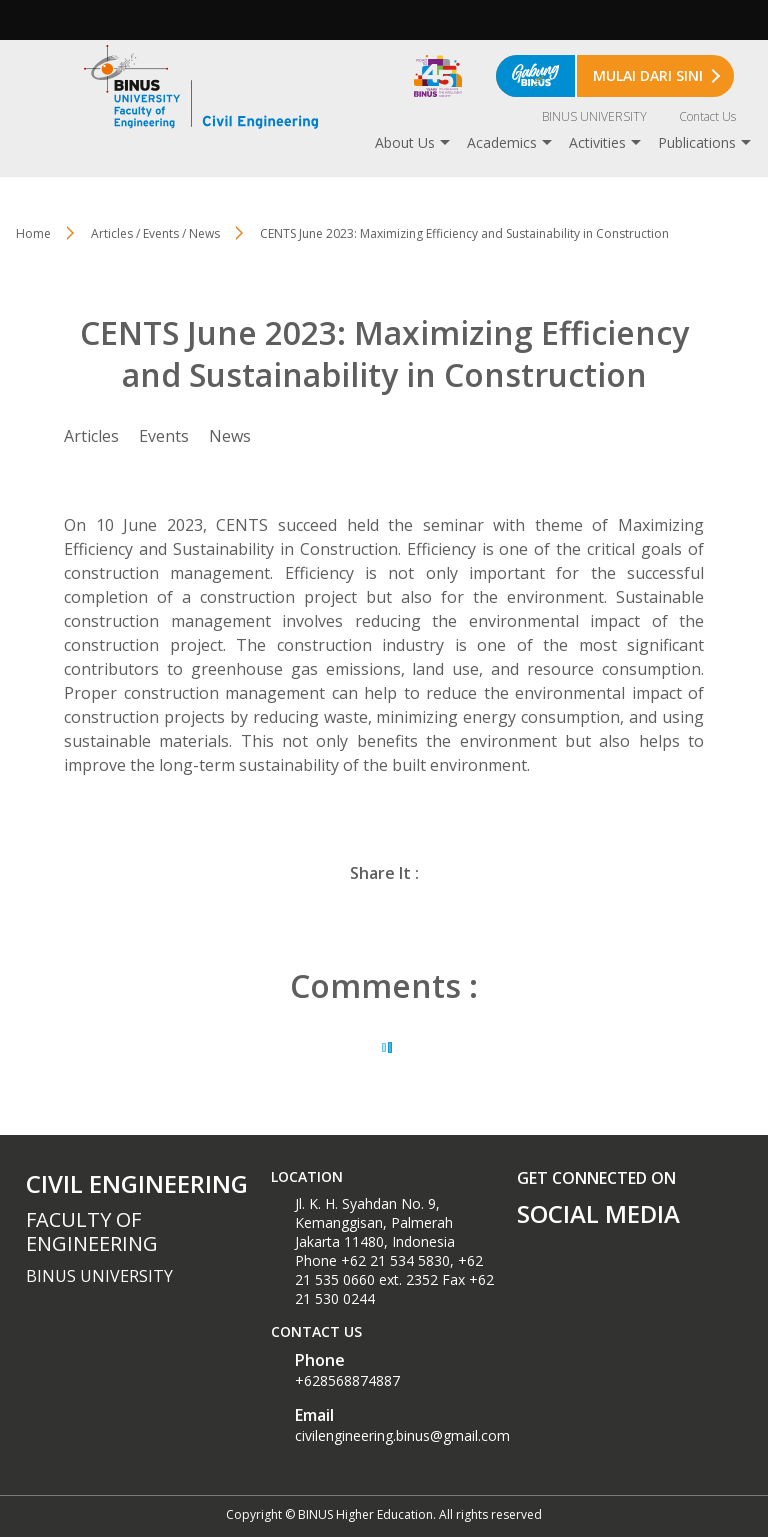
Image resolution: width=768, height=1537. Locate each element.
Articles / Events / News (155, 233)
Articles (91, 436)
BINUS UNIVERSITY (594, 116)
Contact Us (707, 116)
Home (33, 233)
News (230, 436)
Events (164, 436)
